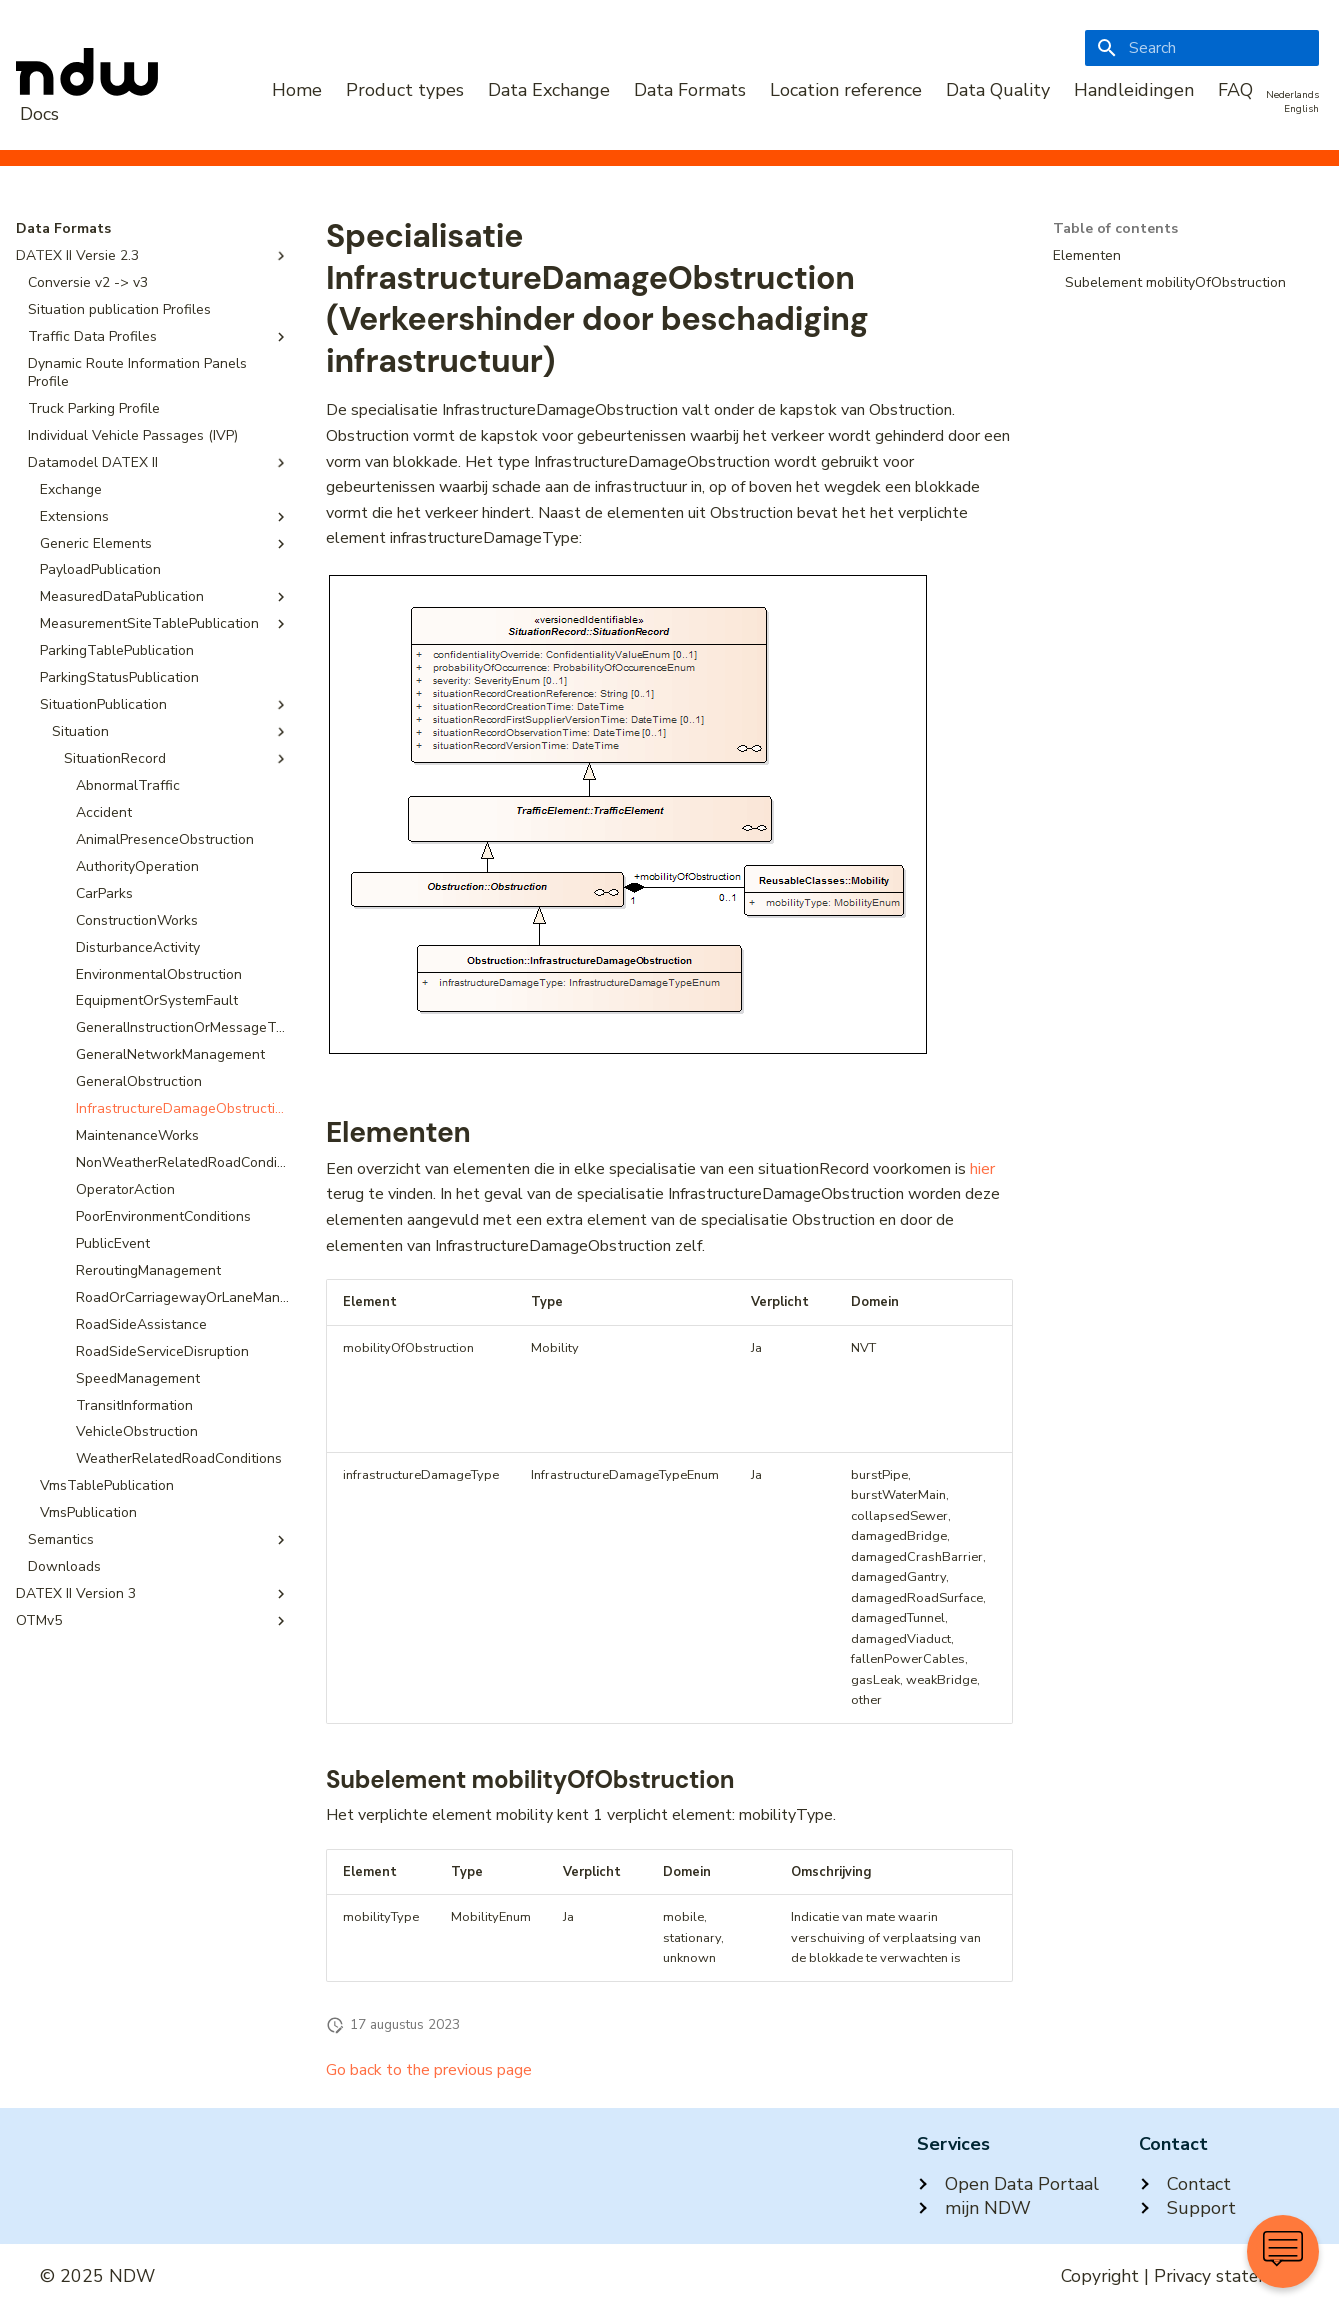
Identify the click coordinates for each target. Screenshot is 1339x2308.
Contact (1185, 2184)
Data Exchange (549, 90)
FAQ (1235, 90)
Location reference (846, 90)
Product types (405, 90)
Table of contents (1115, 229)
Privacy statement (1226, 2276)
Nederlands (1292, 95)
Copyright (1100, 2276)
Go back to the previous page (429, 2070)
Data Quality (998, 90)
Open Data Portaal (1008, 2184)
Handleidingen (1134, 90)
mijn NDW (974, 2208)
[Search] (1202, 48)
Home (297, 90)
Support (1187, 2208)
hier (982, 1169)
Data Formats (690, 90)
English (1301, 109)
